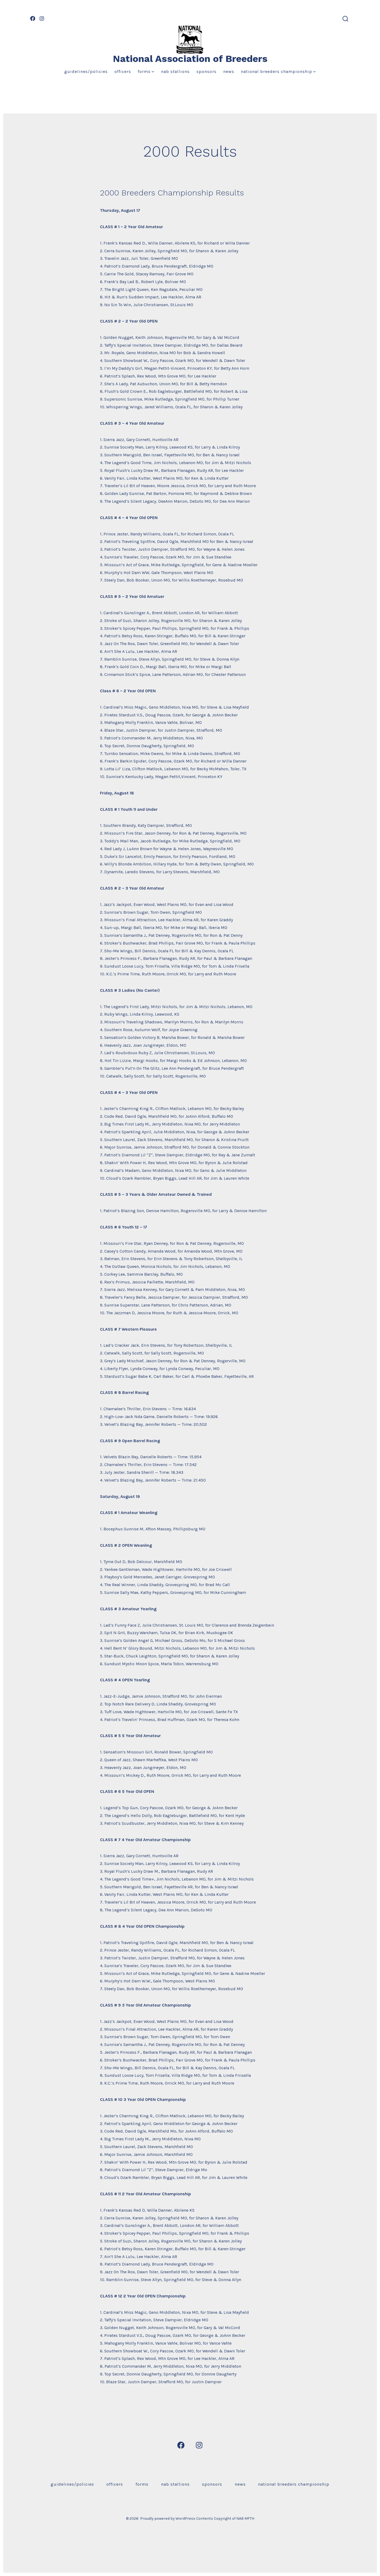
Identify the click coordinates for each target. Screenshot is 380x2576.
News (228, 71)
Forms (146, 71)
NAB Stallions (175, 71)
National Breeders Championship (278, 71)
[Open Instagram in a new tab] (42, 18)
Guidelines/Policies (86, 71)
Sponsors (206, 71)
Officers (122, 71)
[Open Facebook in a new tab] (33, 18)
